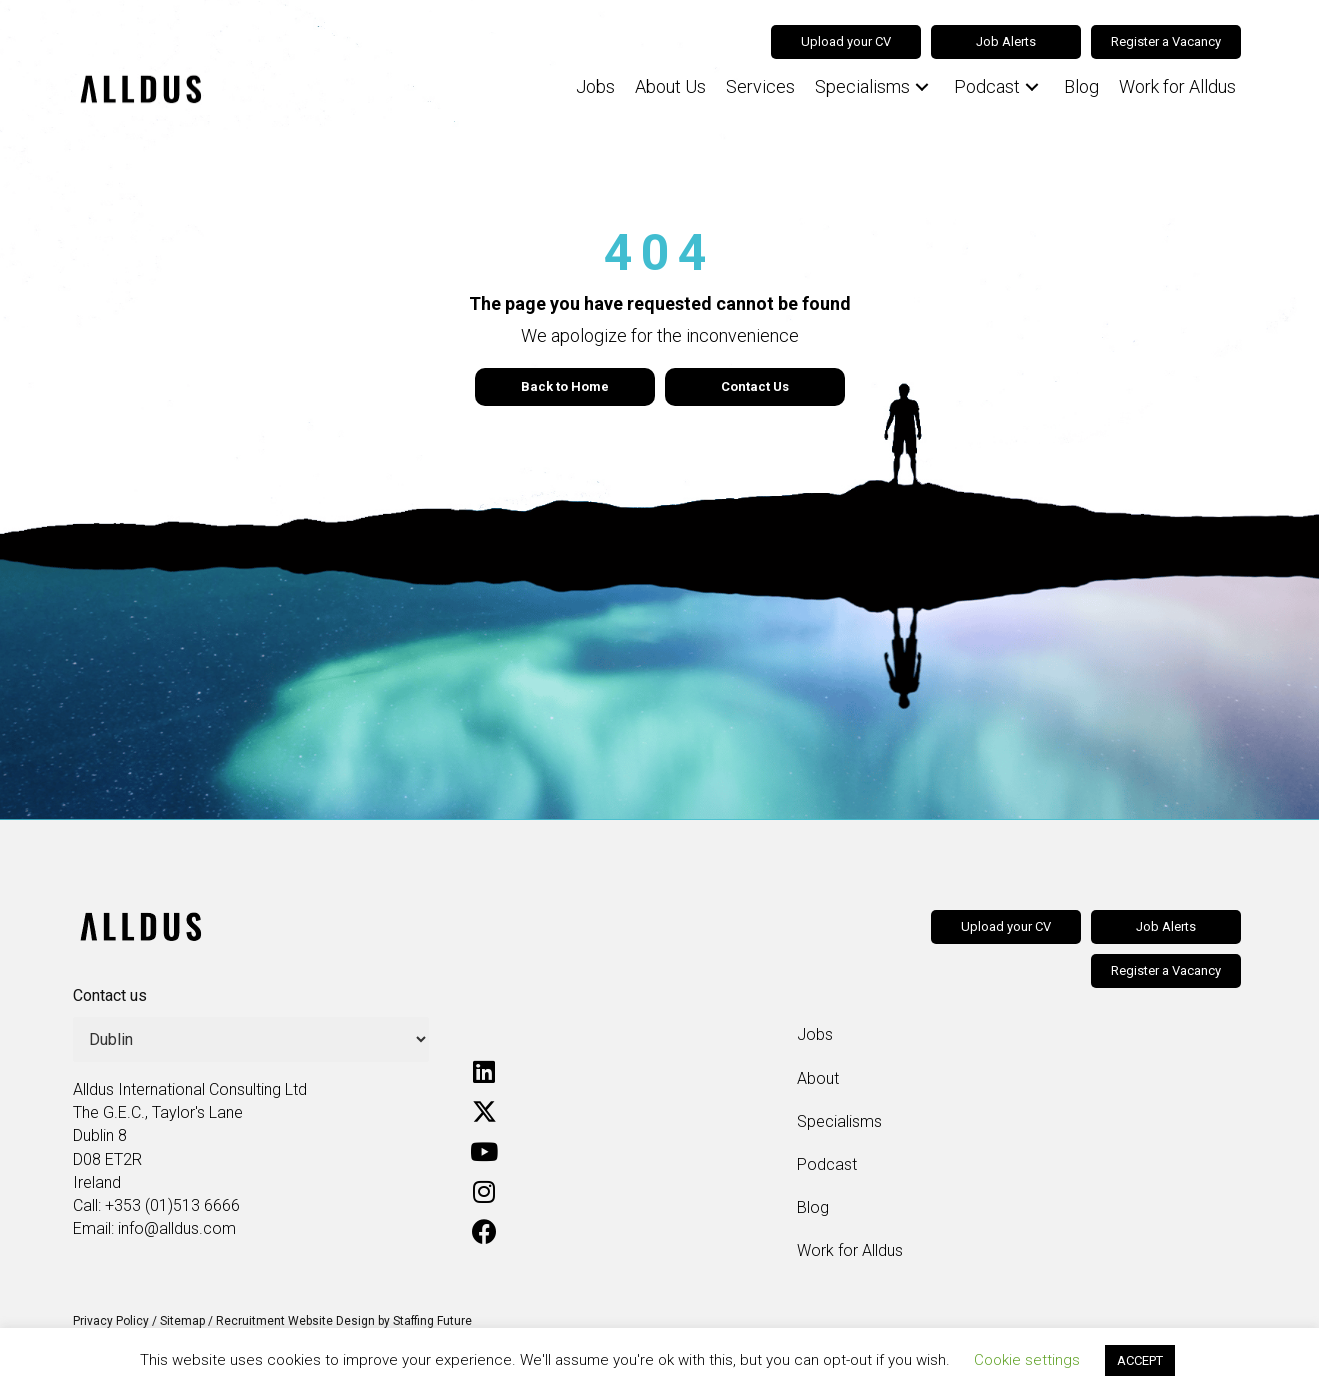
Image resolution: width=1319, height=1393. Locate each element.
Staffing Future (432, 1321)
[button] (922, 87)
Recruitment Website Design (295, 1321)
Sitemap (182, 1321)
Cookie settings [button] (1027, 1360)
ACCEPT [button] (1140, 1360)
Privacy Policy (111, 1321)
